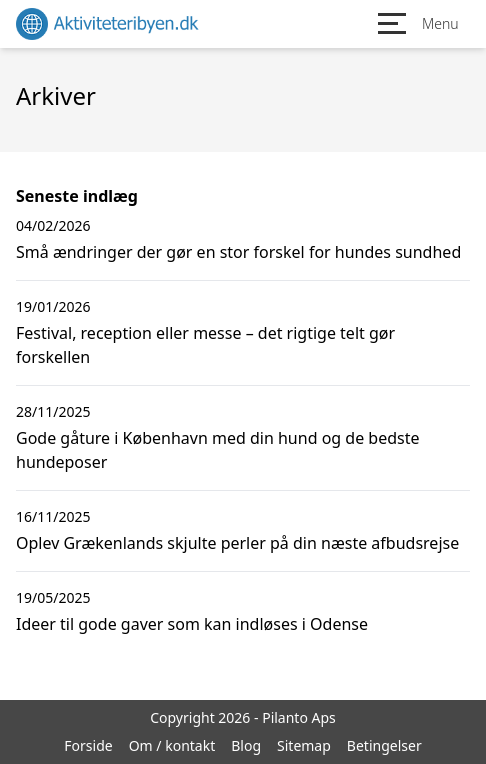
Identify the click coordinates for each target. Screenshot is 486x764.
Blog (246, 745)
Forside (88, 745)
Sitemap (304, 745)
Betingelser (384, 745)
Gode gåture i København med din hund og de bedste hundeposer (218, 450)
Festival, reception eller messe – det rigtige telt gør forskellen (205, 345)
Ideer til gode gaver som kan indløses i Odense (192, 624)
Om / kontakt (172, 745)
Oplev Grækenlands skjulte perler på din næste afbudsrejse (237, 543)
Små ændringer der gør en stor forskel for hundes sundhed (238, 252)
